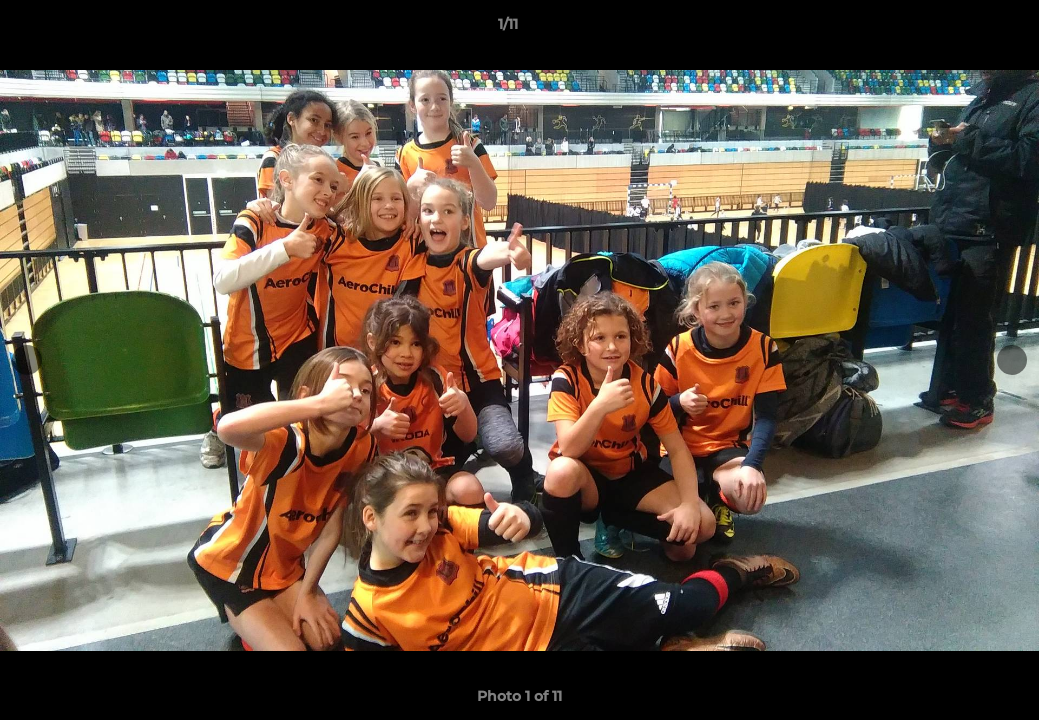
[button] (955, 29)
